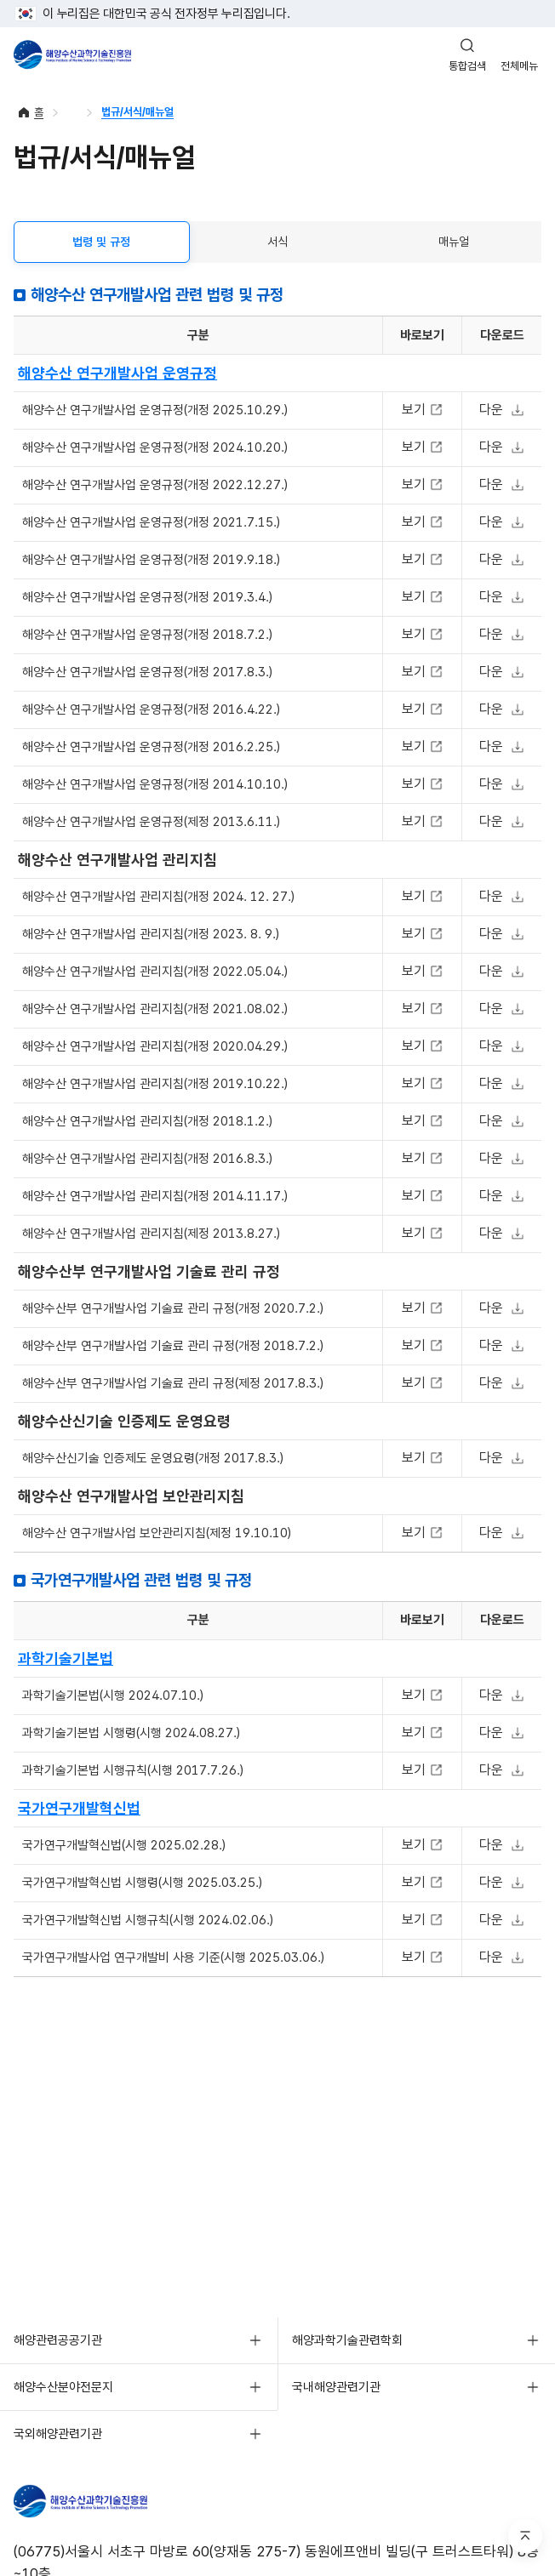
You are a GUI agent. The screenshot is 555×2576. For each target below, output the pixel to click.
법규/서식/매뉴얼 (137, 111)
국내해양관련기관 (336, 2387)
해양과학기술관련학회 (347, 2340)
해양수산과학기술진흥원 (72, 54)
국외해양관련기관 (58, 2434)
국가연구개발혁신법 (79, 1808)
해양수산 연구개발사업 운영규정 (117, 373)
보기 (416, 410)
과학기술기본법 (65, 1658)
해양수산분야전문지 (63, 2387)
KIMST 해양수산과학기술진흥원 (100, 2501)
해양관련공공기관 (58, 2340)
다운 (493, 410)
